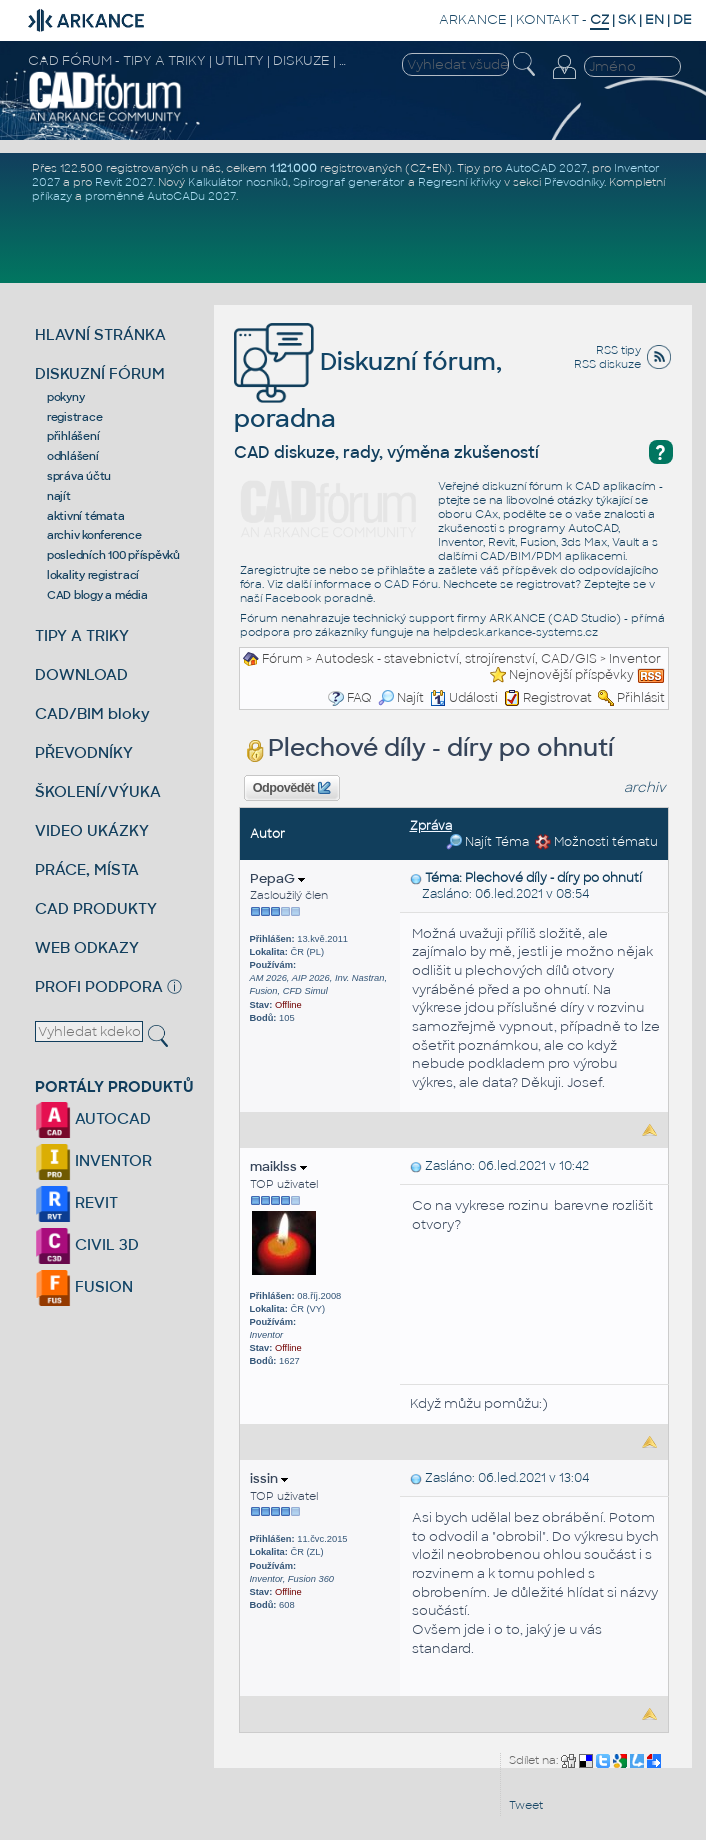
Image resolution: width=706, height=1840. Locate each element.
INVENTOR (93, 1160)
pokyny (66, 397)
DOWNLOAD (81, 674)
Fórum (282, 659)
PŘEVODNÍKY (84, 752)
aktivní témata (86, 516)
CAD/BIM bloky (92, 713)
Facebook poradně (319, 598)
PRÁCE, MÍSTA (87, 869)
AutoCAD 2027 (546, 168)
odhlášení (73, 456)
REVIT (76, 1202)
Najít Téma (487, 842)
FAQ (359, 698)
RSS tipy (618, 350)
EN (654, 19)
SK (627, 19)
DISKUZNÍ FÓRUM (100, 373)
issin (269, 1478)
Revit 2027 (124, 182)
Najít (401, 698)
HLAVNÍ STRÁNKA (100, 334)
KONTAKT (547, 19)
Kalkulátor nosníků (238, 182)
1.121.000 (293, 168)
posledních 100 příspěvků (113, 555)
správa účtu (79, 476)
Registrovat (557, 698)
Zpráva (431, 826)
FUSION (84, 1286)
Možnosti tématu (596, 842)
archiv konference (94, 535)
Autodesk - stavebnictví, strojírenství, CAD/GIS (456, 659)
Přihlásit (641, 698)
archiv (645, 787)
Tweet (526, 1805)
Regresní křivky (459, 182)
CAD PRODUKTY (96, 908)
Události (464, 698)
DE (682, 19)
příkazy (52, 196)
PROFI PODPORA (99, 986)
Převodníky (574, 182)
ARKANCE (473, 19)
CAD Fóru (411, 584)
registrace (75, 417)
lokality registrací (93, 575)
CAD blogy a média (97, 595)
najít (59, 496)
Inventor (635, 659)
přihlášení (73, 436)
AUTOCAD (93, 1118)
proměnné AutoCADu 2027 (160, 196)
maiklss (278, 1166)
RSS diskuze (607, 364)
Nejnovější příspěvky (571, 675)
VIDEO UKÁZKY (92, 830)
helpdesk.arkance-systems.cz (515, 632)
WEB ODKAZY (87, 947)
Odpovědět (292, 788)
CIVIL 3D (87, 1244)
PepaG (277, 878)
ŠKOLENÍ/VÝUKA (98, 791)
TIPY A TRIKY (82, 635)
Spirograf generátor (349, 182)
